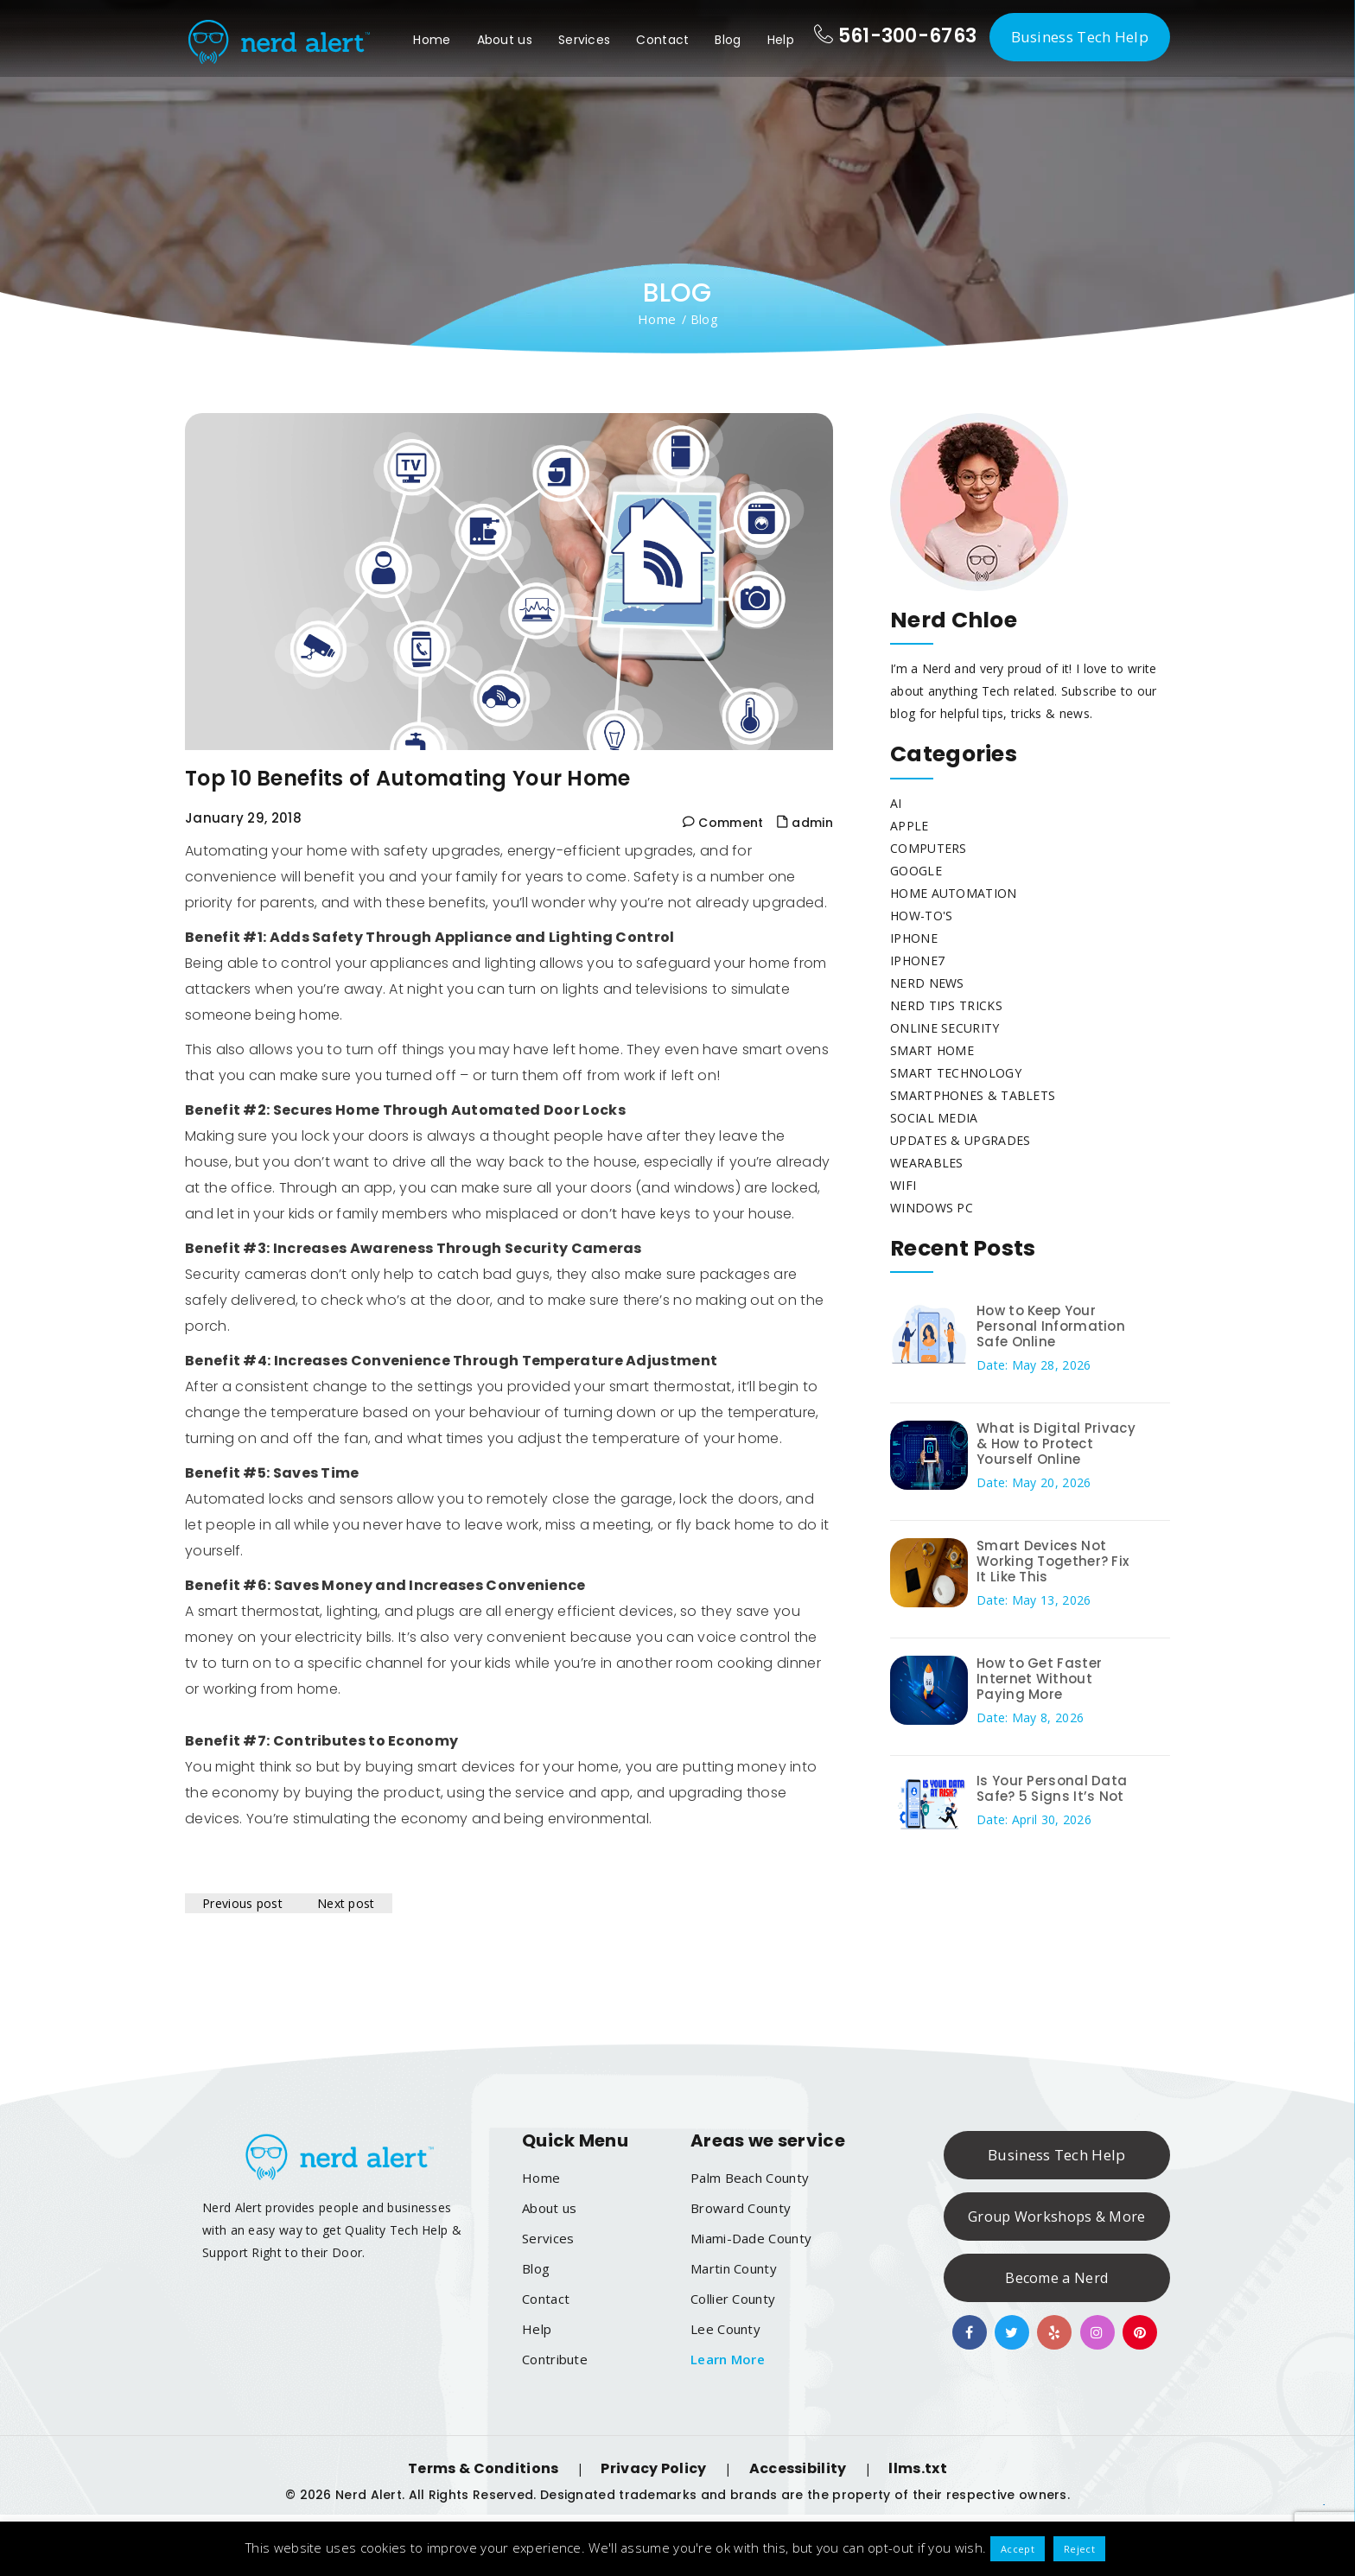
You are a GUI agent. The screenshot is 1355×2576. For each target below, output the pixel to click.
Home (431, 39)
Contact (662, 39)
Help (780, 39)
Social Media (934, 1118)
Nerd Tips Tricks (946, 1005)
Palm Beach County (749, 2177)
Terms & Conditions (483, 2468)
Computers (928, 848)
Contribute (555, 2359)
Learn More (727, 2359)
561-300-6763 (895, 36)
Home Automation (953, 893)
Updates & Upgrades (960, 1140)
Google (916, 870)
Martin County (733, 2268)
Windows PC (931, 1207)
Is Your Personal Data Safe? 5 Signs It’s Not (1051, 1788)
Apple (909, 825)
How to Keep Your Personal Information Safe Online (1050, 1326)
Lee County (725, 2328)
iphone (914, 938)
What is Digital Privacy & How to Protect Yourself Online (1056, 1443)
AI (896, 803)
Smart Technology (955, 1073)
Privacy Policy (653, 2468)
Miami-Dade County (750, 2238)
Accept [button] (1017, 2548)
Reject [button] (1079, 2548)
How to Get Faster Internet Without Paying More (1039, 1678)
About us (504, 39)
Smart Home (932, 1050)
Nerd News (927, 983)
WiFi (903, 1185)
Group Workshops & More (1057, 2216)
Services (584, 39)
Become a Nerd (1056, 2277)
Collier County (732, 2298)
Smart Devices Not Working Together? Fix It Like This (1052, 1561)
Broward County (740, 2208)
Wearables (927, 1162)
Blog (728, 39)
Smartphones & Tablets (972, 1095)
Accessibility (798, 2468)
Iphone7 (917, 960)
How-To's (921, 915)
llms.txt (917, 2468)
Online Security (945, 1028)
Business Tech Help (1079, 37)
